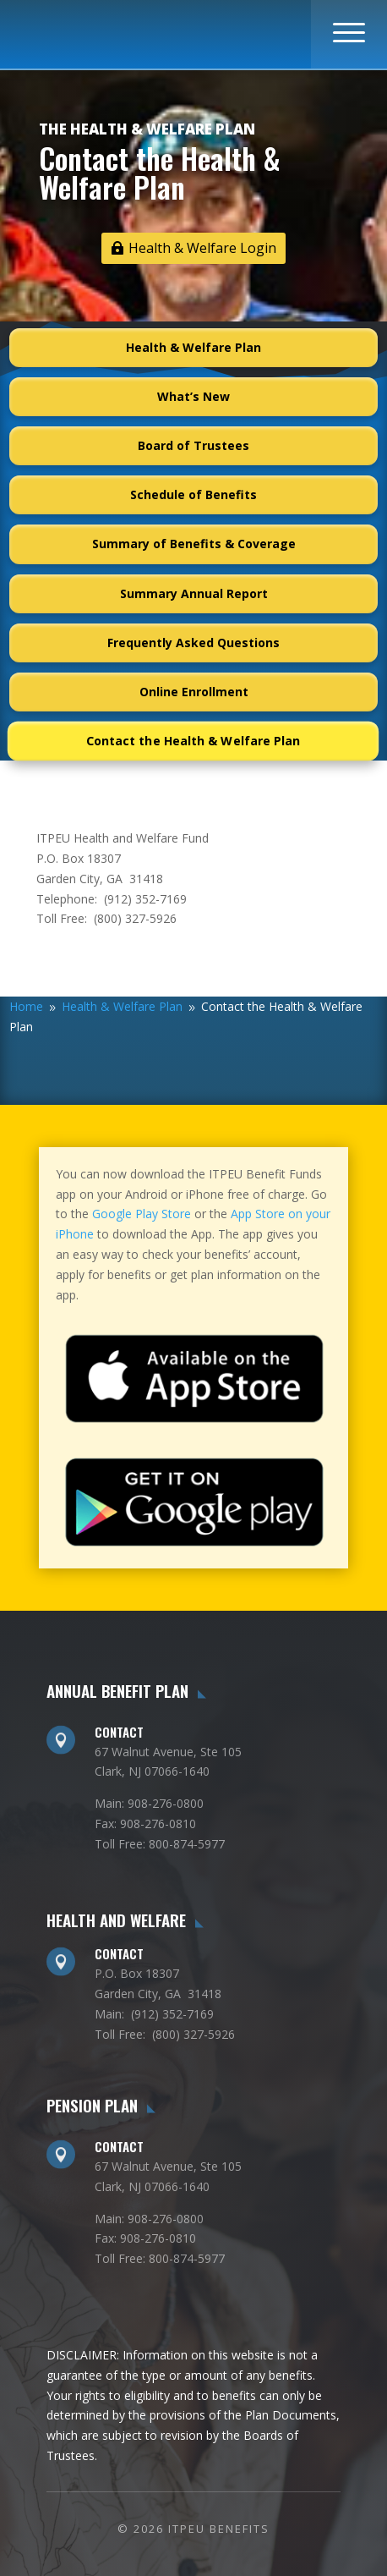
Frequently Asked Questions (193, 642)
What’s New (193, 396)
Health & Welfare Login (202, 248)
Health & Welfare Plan (193, 347)
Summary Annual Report (194, 593)
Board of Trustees (193, 445)
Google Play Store (141, 1214)
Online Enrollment (193, 692)
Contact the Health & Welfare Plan (193, 741)
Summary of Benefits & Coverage (194, 544)
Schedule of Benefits (193, 494)
